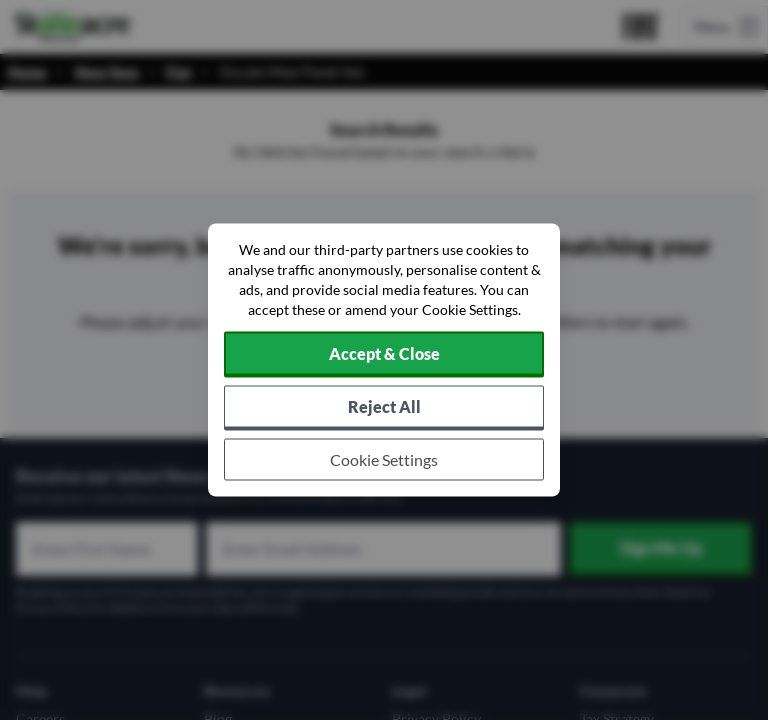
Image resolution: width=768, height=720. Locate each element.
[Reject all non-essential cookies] (384, 408)
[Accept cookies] (384, 355)
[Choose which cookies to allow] (384, 460)
